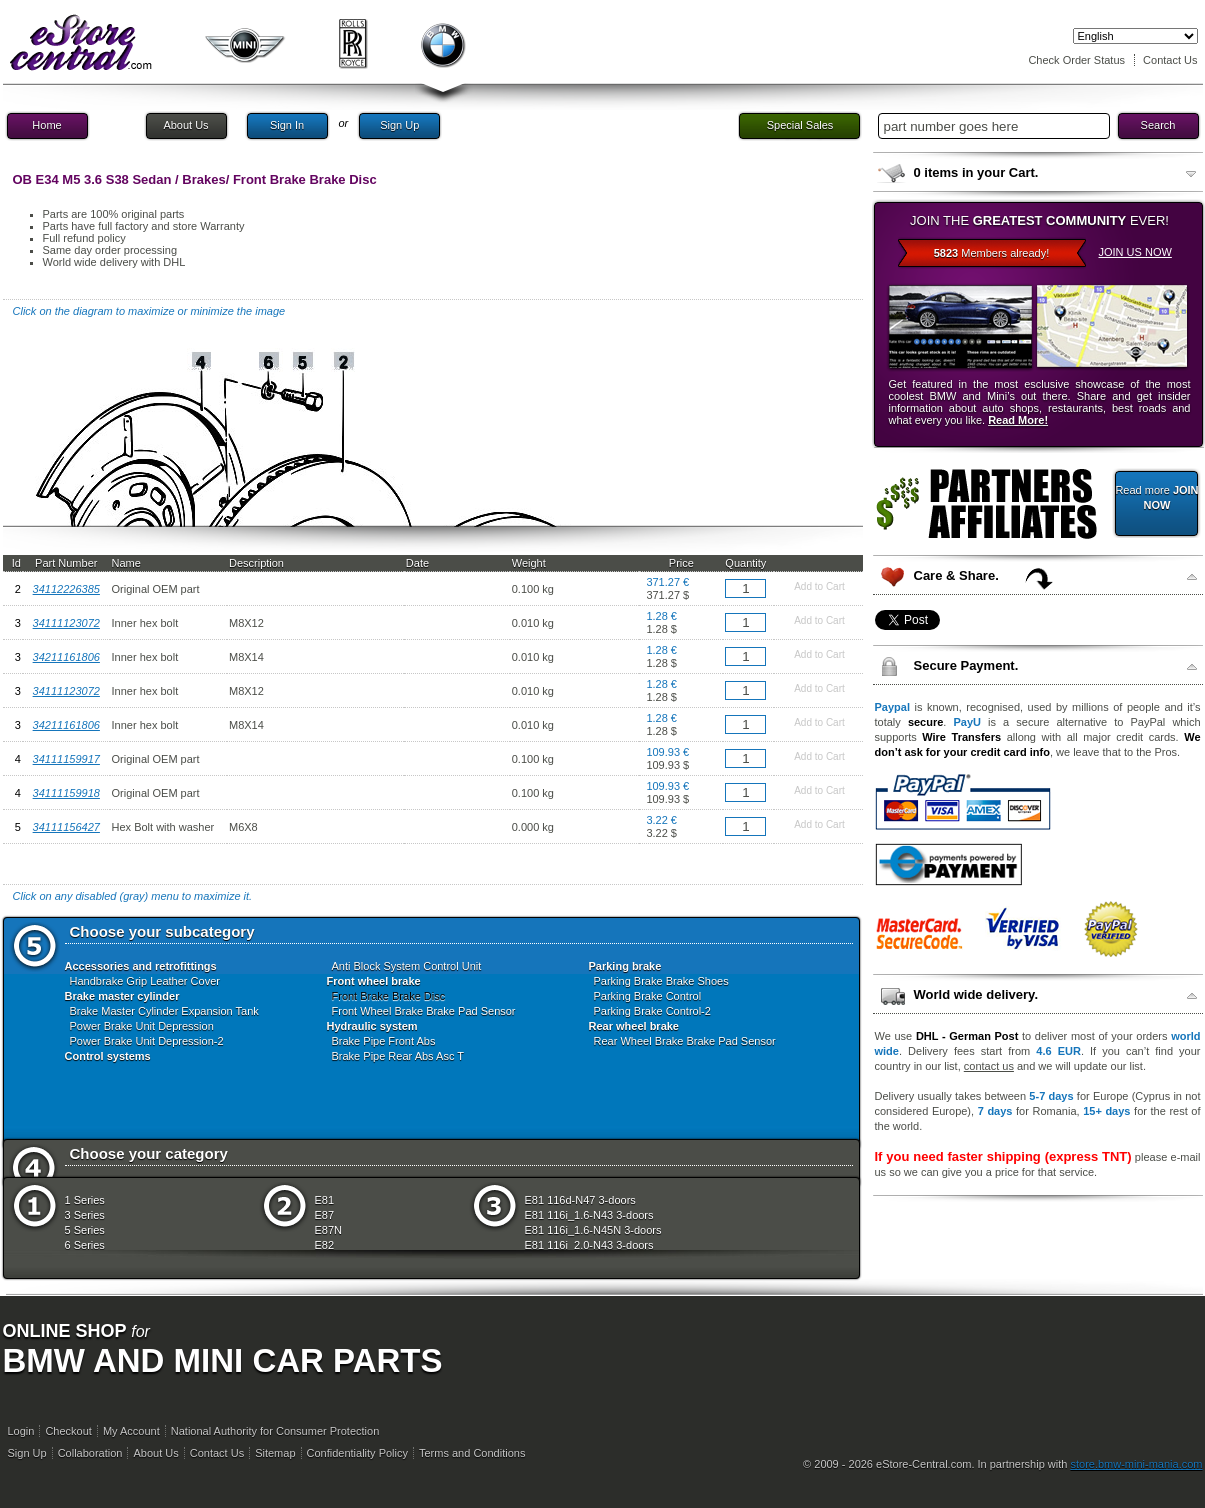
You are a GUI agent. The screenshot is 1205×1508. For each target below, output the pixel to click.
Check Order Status (1076, 60)
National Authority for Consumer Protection (275, 1431)
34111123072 (66, 623)
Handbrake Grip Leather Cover (145, 981)
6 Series (85, 1245)
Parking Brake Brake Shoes (661, 981)
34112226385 (66, 589)
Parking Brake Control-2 (652, 1011)
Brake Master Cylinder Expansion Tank (164, 1011)
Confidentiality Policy (358, 1453)
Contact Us (1170, 60)
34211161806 (66, 657)
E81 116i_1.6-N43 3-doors (589, 1215)
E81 (325, 1200)
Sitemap (275, 1453)
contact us (989, 1066)
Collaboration (90, 1453)
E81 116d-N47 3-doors (580, 1200)
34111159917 (66, 759)
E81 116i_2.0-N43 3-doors (589, 1245)
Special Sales (800, 125)
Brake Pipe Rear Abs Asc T (398, 1056)
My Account (131, 1431)
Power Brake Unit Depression (142, 1026)
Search (1158, 125)
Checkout (68, 1431)
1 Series (85, 1200)
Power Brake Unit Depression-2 (147, 1041)
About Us (185, 125)
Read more (1156, 497)
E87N (329, 1230)
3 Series (85, 1215)
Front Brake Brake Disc (389, 996)
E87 (325, 1215)
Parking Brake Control (648, 996)
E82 (325, 1245)
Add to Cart (819, 586)
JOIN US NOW (1135, 252)
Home (46, 125)
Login (21, 1431)
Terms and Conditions (472, 1453)
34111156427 (66, 827)
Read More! (1018, 420)
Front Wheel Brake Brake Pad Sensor (424, 1011)
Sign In (287, 125)
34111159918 (66, 793)
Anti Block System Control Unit (407, 966)
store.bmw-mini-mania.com (1136, 1464)
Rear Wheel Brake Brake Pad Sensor (685, 1041)
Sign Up (399, 125)
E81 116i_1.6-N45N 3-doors (593, 1230)
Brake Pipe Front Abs (384, 1041)
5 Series (85, 1230)
